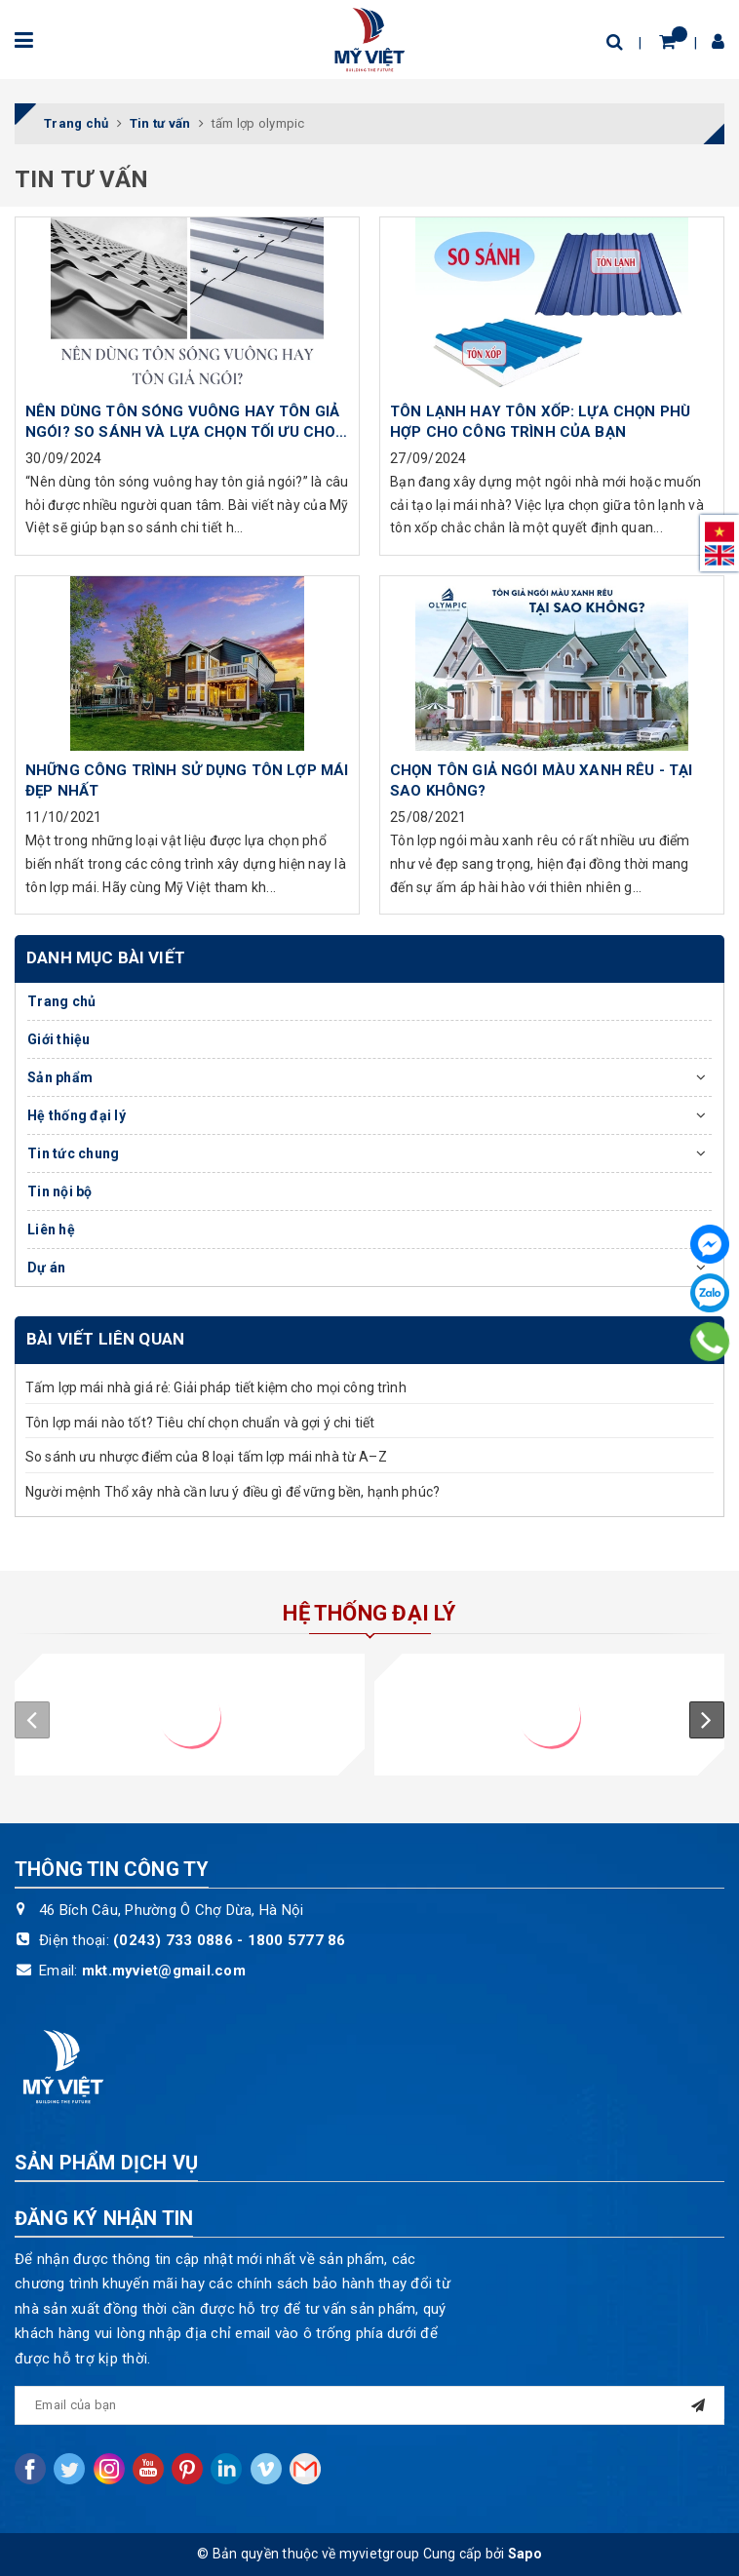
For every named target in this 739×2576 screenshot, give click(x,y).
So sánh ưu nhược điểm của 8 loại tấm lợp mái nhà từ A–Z (206, 1456)
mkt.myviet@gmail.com (164, 1970)
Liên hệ (51, 1229)
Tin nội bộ (60, 1191)
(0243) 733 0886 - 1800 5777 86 (229, 1940)
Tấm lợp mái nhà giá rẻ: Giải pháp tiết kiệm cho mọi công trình (216, 1387)
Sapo (525, 2553)
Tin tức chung (73, 1153)
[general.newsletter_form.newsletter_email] (369, 2405)
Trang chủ (61, 1001)
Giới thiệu (59, 1039)
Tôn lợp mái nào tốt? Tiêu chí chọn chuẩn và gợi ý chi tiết (199, 1422)
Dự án (46, 1267)
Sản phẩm (60, 1077)
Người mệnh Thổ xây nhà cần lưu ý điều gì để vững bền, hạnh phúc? (232, 1492)
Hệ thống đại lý (76, 1115)
